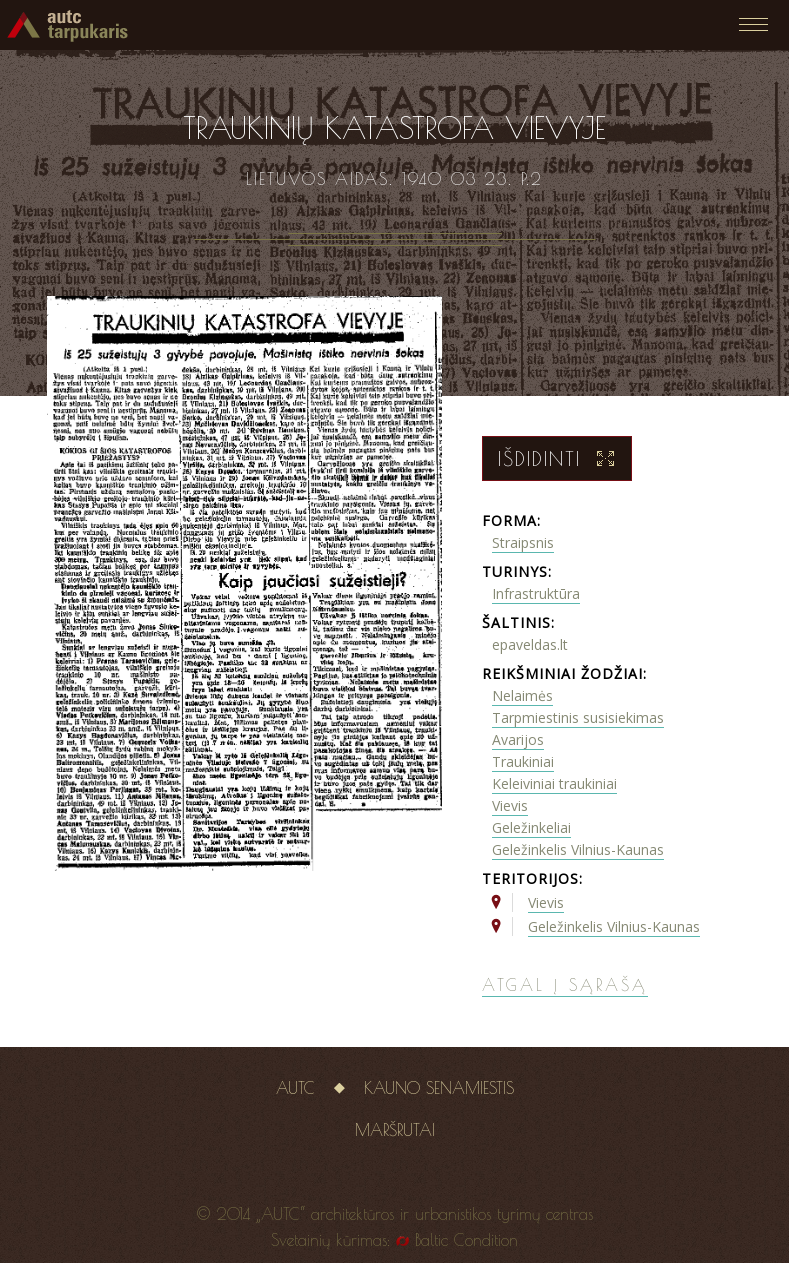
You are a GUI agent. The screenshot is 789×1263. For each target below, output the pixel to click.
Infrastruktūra (536, 593)
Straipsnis (523, 542)
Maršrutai (395, 1130)
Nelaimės (522, 695)
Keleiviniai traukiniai (554, 783)
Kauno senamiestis (439, 1088)
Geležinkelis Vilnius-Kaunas (578, 849)
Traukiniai (523, 761)
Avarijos (518, 739)
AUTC (295, 1088)
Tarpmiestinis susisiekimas (578, 717)
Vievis (510, 805)
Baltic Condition (466, 1240)
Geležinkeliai (531, 827)
